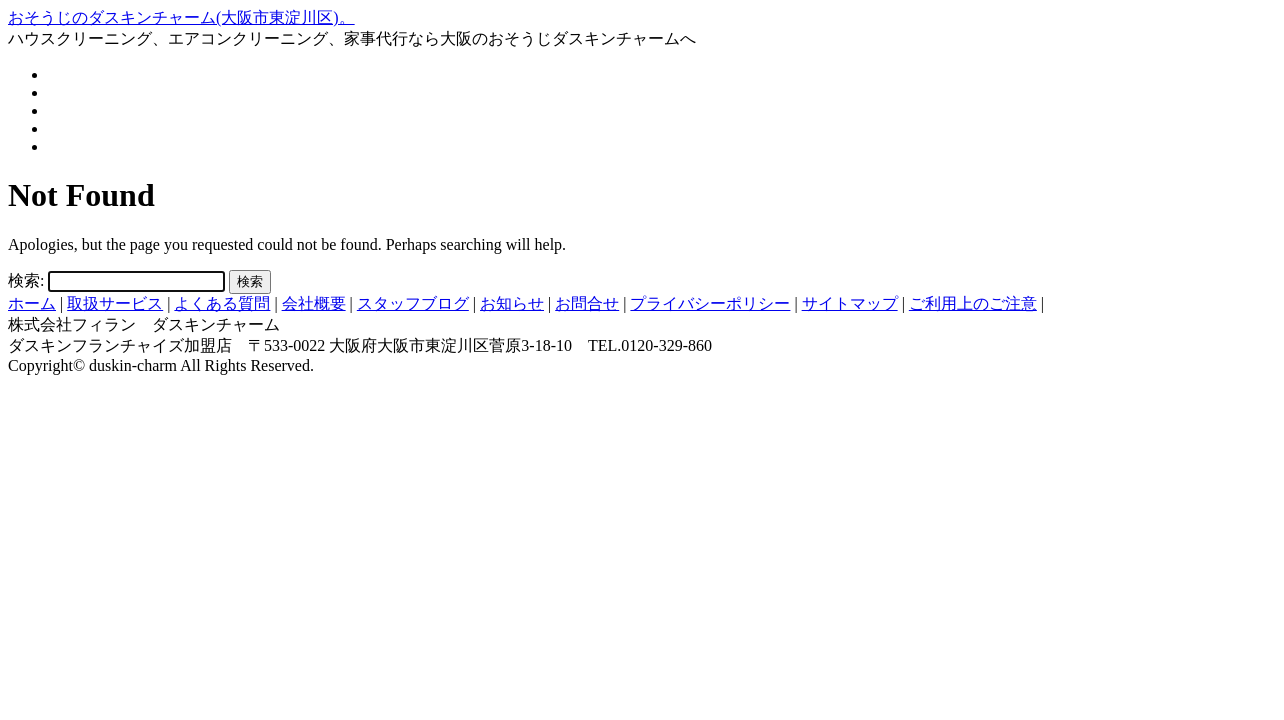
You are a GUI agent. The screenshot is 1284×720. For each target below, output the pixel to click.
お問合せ (587, 303)
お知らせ (512, 303)
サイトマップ (850, 303)
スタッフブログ (413, 303)
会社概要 (314, 303)
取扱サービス (115, 303)
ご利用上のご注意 (973, 303)
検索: (26, 280)
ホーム (32, 303)
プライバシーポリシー (710, 303)
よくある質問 (222, 303)
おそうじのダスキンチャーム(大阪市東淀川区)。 (181, 17)
